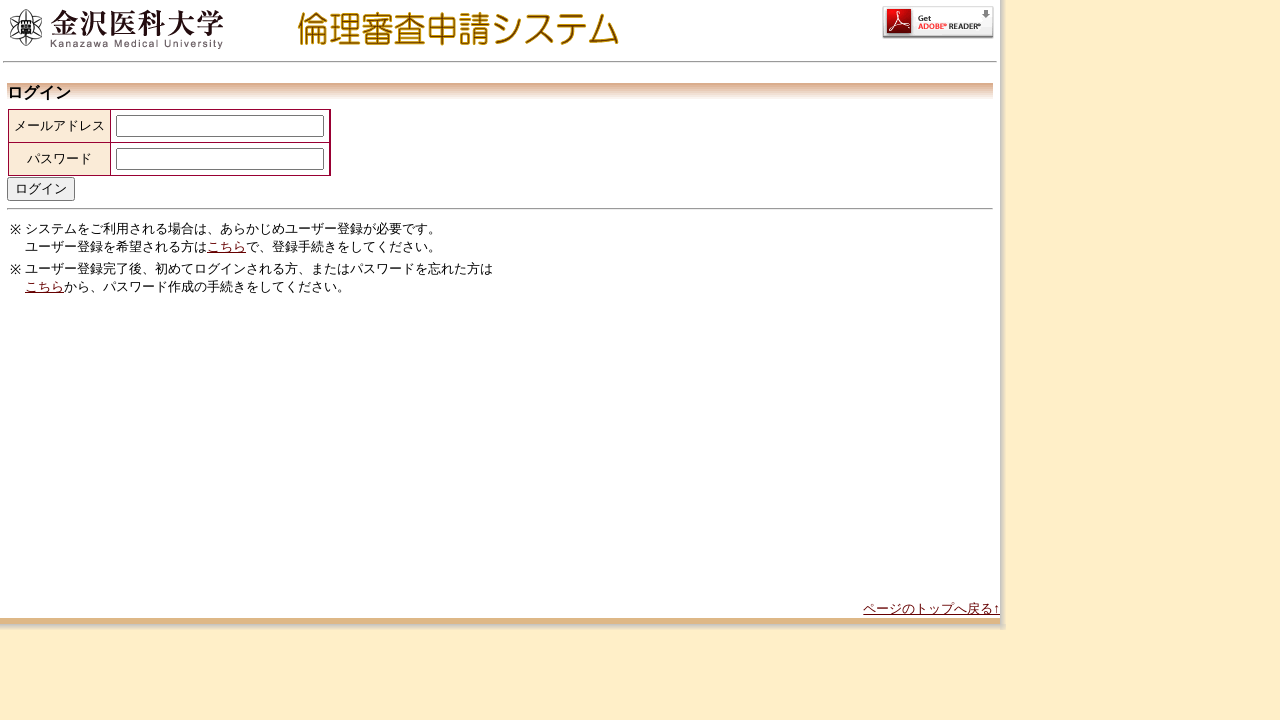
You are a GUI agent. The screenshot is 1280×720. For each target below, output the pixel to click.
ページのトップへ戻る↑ (931, 608)
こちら (226, 246)
